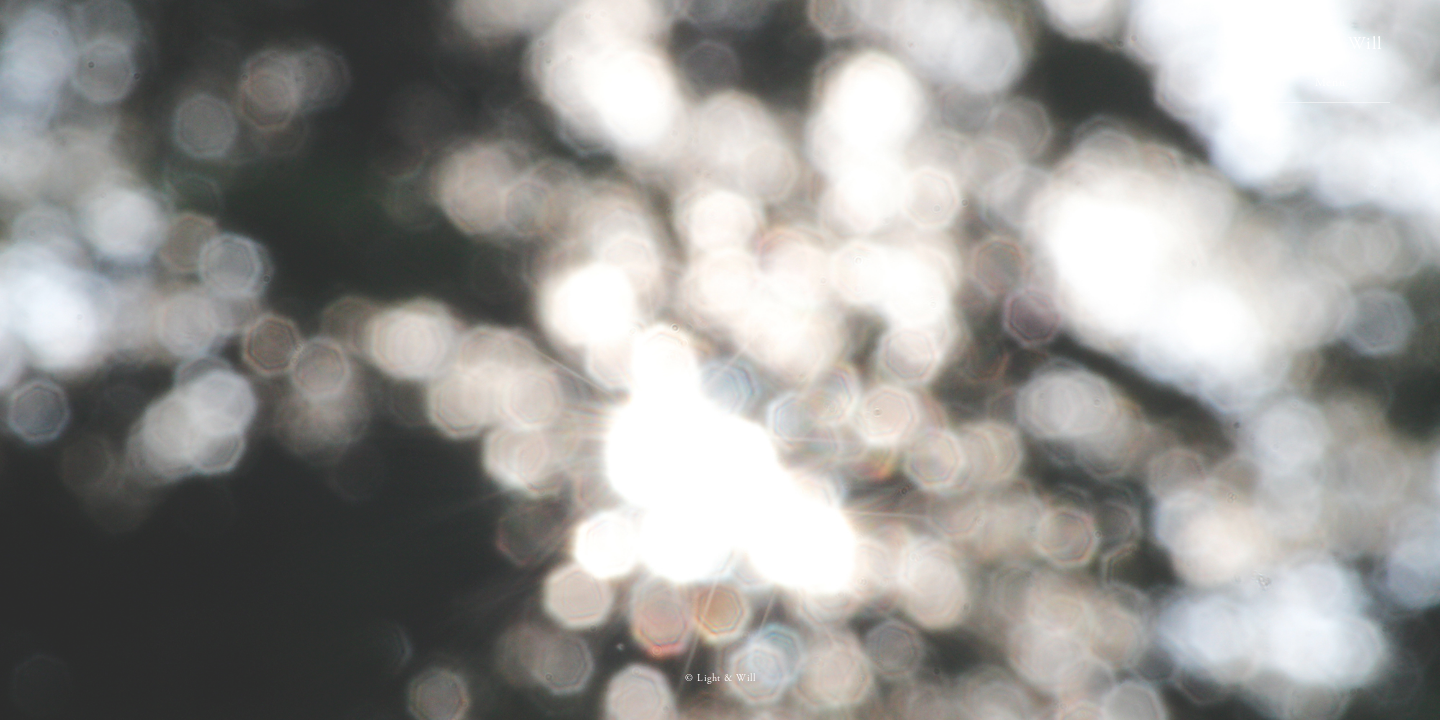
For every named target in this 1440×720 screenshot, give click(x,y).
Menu (1330, 82)
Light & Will (1330, 43)
